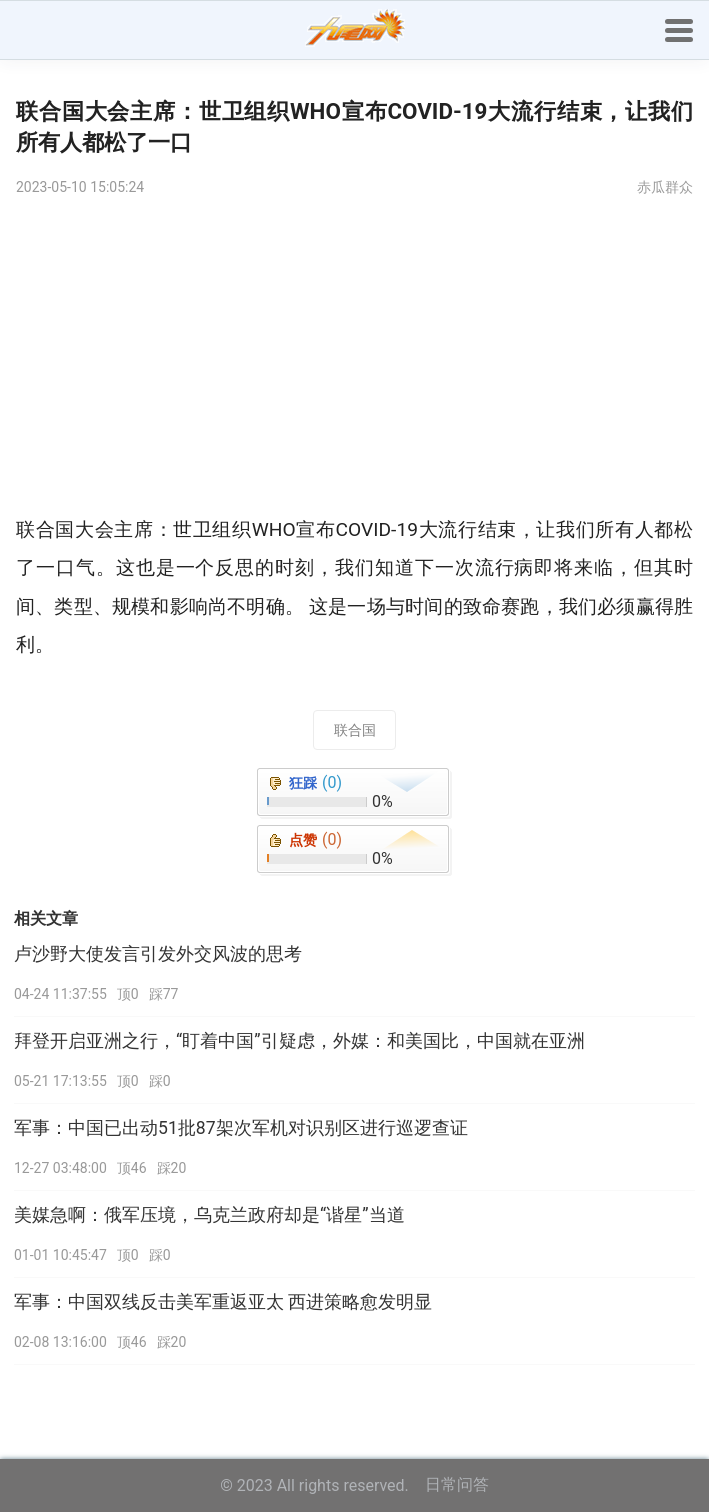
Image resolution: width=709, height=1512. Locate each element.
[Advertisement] (354, 361)
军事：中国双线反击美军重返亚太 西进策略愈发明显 (223, 1302)
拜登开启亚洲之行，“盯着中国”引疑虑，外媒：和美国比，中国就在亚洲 (299, 1041)
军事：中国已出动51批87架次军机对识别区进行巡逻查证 (241, 1128)
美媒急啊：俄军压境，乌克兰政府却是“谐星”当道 (209, 1215)
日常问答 (457, 1484)
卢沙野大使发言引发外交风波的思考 (158, 954)
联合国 (355, 730)
